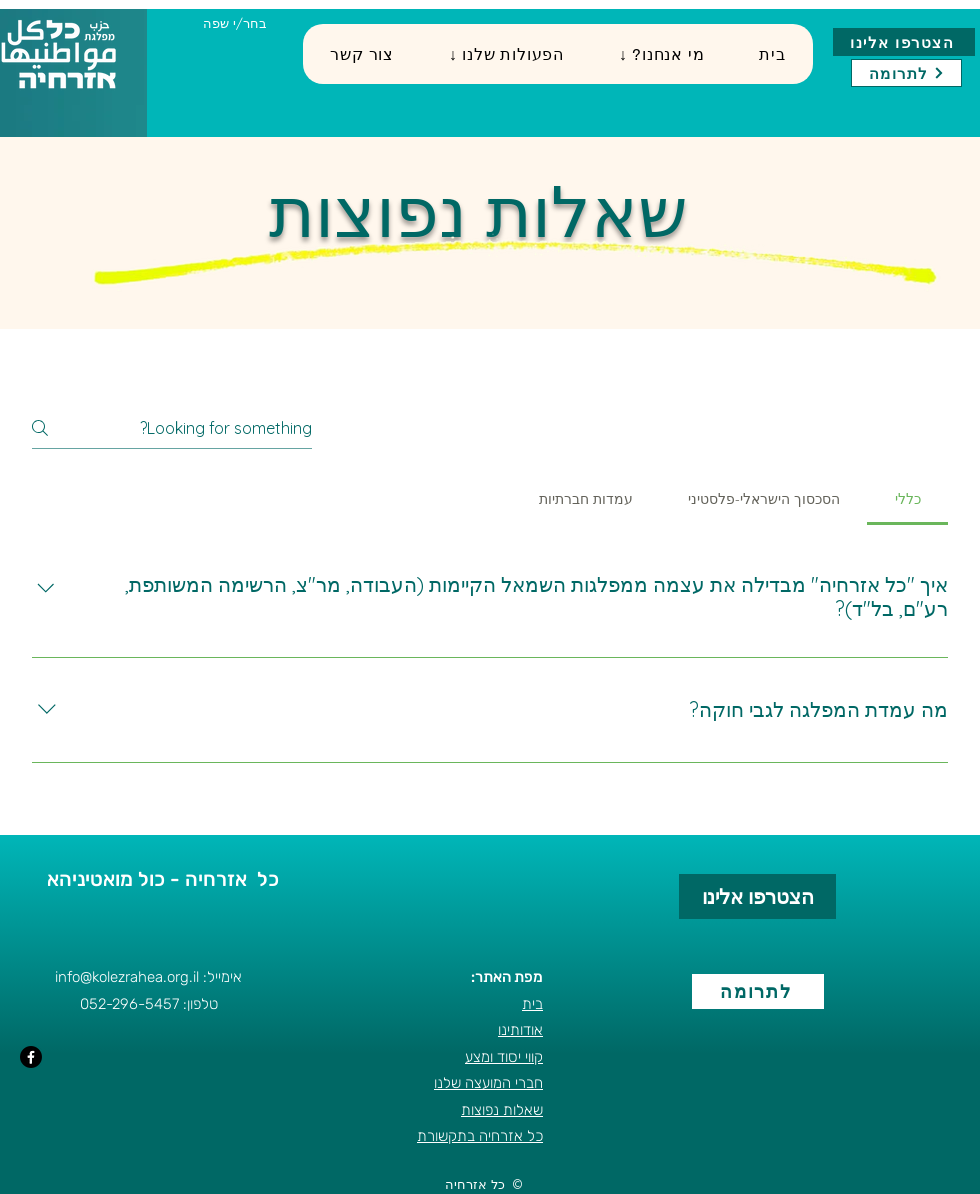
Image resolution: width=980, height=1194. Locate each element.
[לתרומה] (906, 73)
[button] (506, 54)
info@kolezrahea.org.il (127, 977)
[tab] (907, 499)
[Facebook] (31, 1057)
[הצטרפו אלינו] (904, 42)
